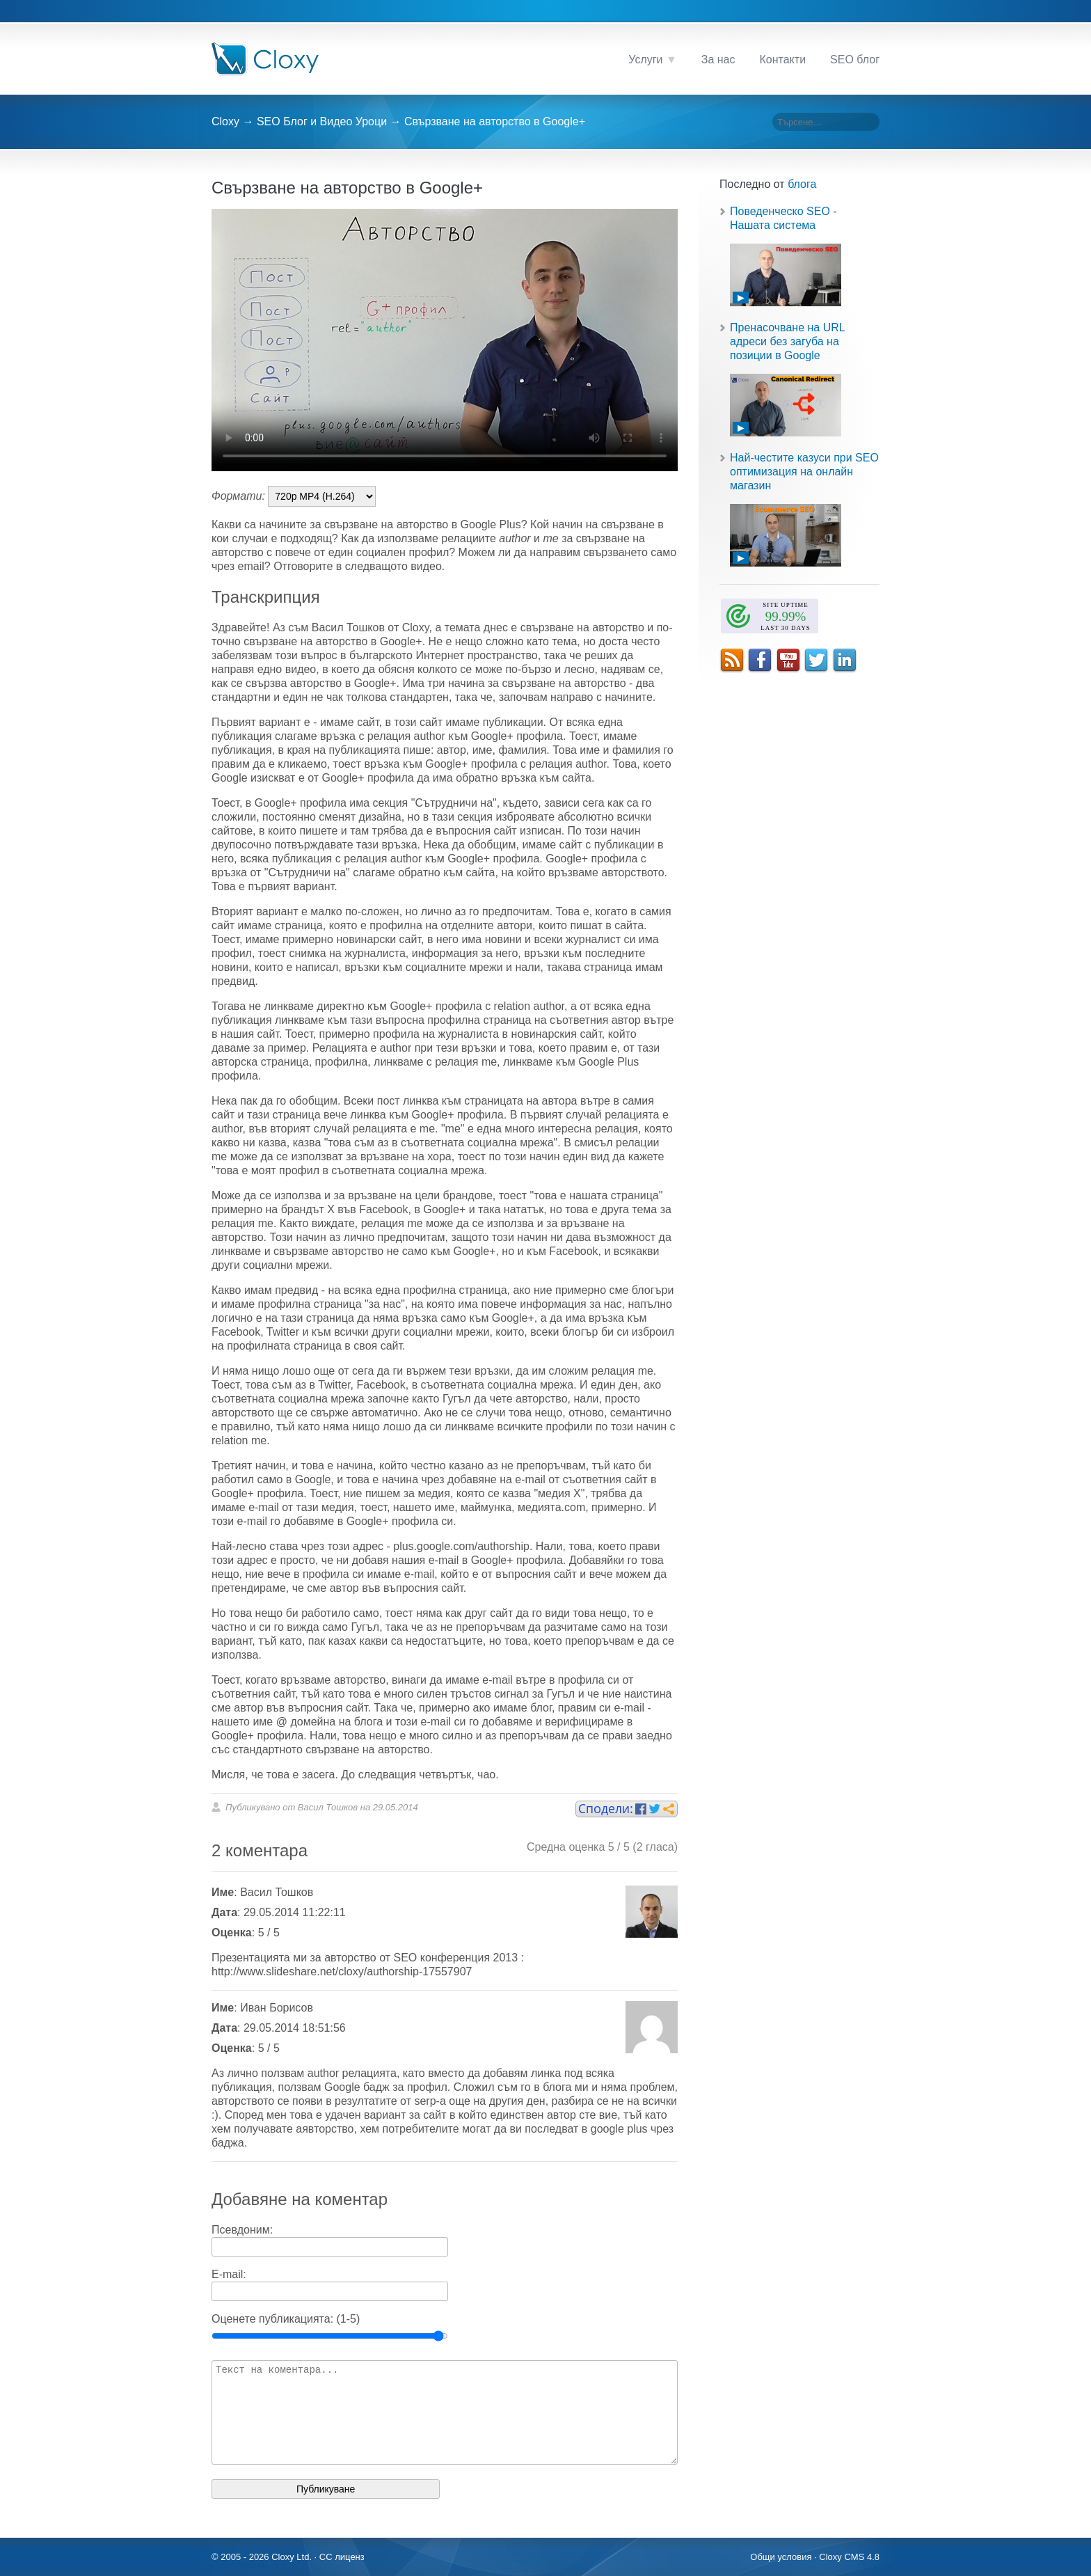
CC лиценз (342, 2557)
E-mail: (229, 2274)
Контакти (783, 59)
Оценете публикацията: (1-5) (286, 2319)
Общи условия (780, 2557)
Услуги (645, 59)
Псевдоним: (242, 2230)
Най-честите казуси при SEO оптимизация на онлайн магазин (804, 471)
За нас (718, 59)
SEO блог (854, 59)
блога (802, 184)
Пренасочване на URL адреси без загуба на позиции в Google (787, 341)
